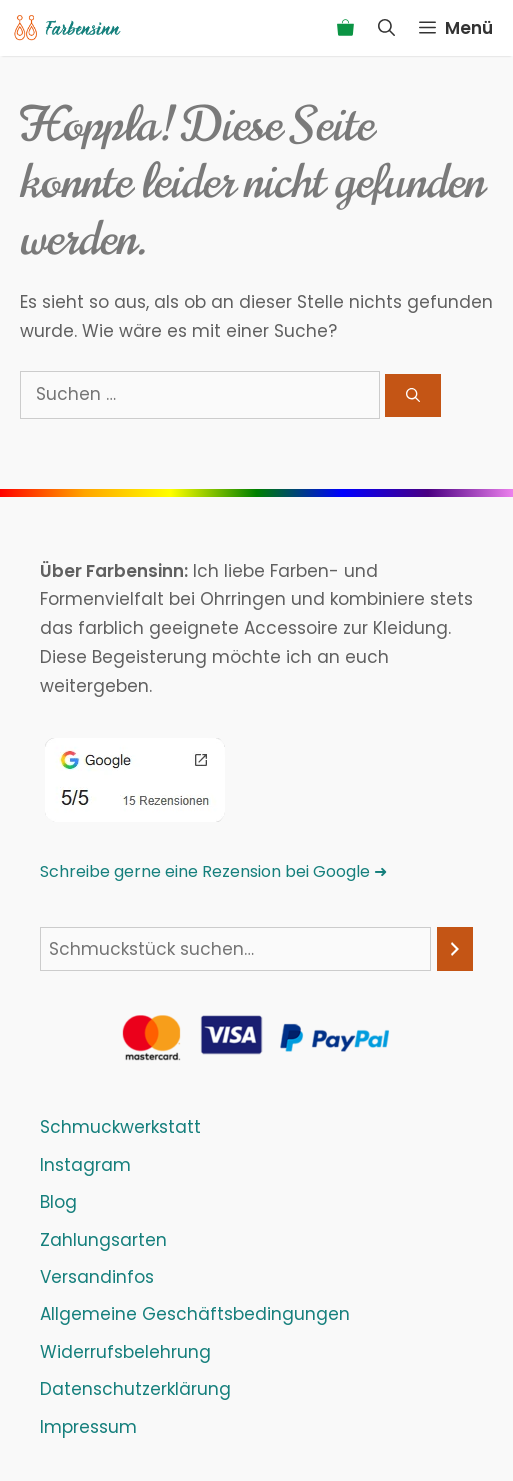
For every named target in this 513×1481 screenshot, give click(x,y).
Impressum (88, 1427)
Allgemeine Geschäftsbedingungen (195, 1314)
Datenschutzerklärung (135, 1389)
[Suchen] (413, 395)
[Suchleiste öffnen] (386, 28)
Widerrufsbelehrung (125, 1352)
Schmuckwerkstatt (120, 1127)
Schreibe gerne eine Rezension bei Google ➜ (213, 871)
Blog (58, 1202)
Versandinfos (97, 1277)
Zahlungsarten (103, 1240)
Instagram (85, 1165)
